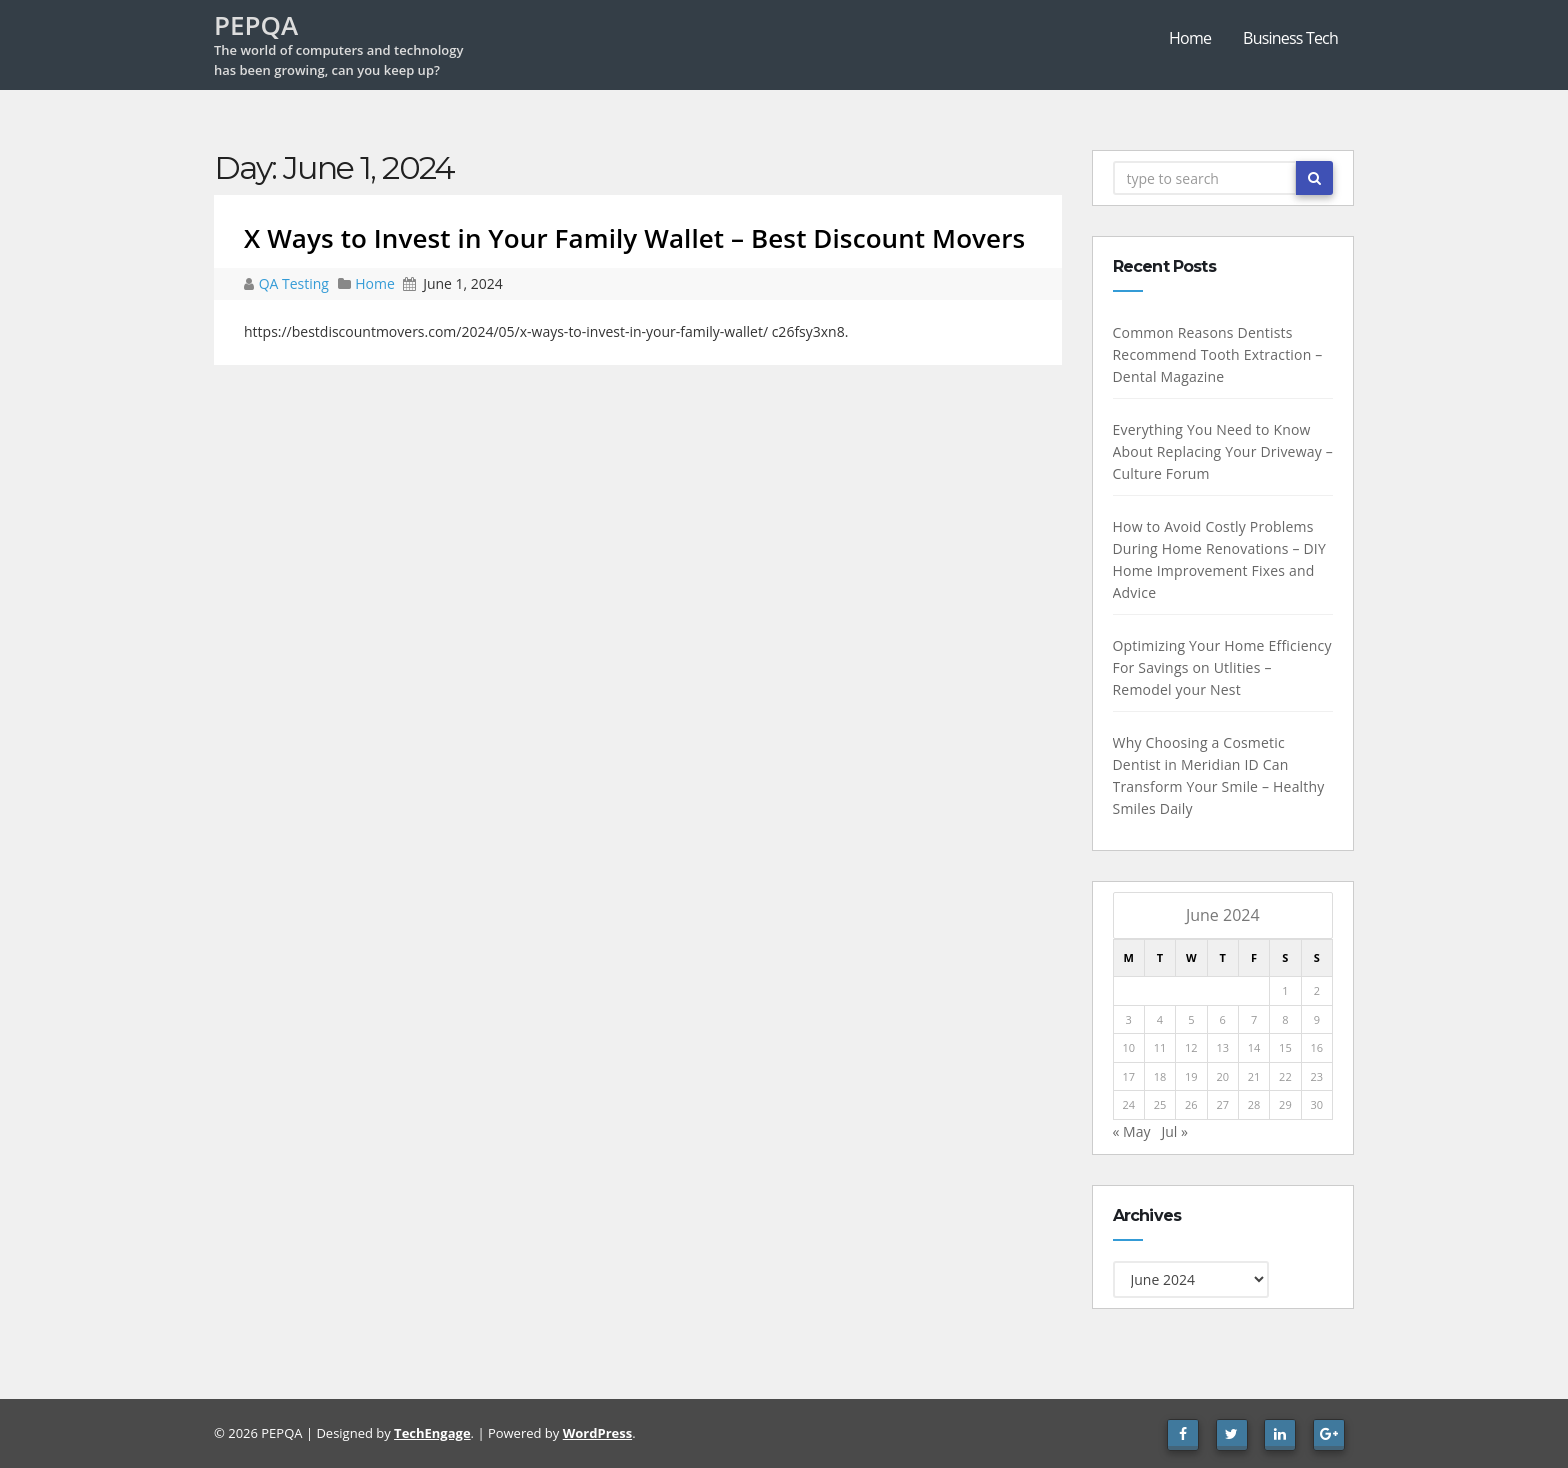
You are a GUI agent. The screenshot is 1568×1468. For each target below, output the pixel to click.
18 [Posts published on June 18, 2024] (1160, 1076)
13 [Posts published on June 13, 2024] (1222, 1047)
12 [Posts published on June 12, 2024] (1191, 1047)
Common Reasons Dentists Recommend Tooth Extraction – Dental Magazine (1218, 354)
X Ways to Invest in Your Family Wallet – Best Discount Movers (634, 238)
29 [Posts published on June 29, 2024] (1285, 1104)
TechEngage (432, 1433)
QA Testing (296, 283)
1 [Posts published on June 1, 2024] (1285, 990)
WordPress (597, 1433)
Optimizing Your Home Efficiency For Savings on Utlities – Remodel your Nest (1222, 667)
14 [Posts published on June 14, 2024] (1254, 1047)
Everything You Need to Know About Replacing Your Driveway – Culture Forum (1223, 451)
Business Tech (1290, 38)
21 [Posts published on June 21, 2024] (1254, 1076)
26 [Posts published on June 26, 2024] (1191, 1104)
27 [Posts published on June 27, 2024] (1222, 1104)
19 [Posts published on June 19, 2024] (1191, 1076)
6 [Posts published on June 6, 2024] (1223, 1019)
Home (1190, 38)
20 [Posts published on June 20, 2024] (1222, 1076)
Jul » (1174, 1131)
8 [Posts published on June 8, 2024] (1285, 1019)
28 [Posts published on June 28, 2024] (1254, 1104)
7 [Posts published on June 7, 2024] (1254, 1019)
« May (1132, 1131)
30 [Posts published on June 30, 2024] (1316, 1104)
